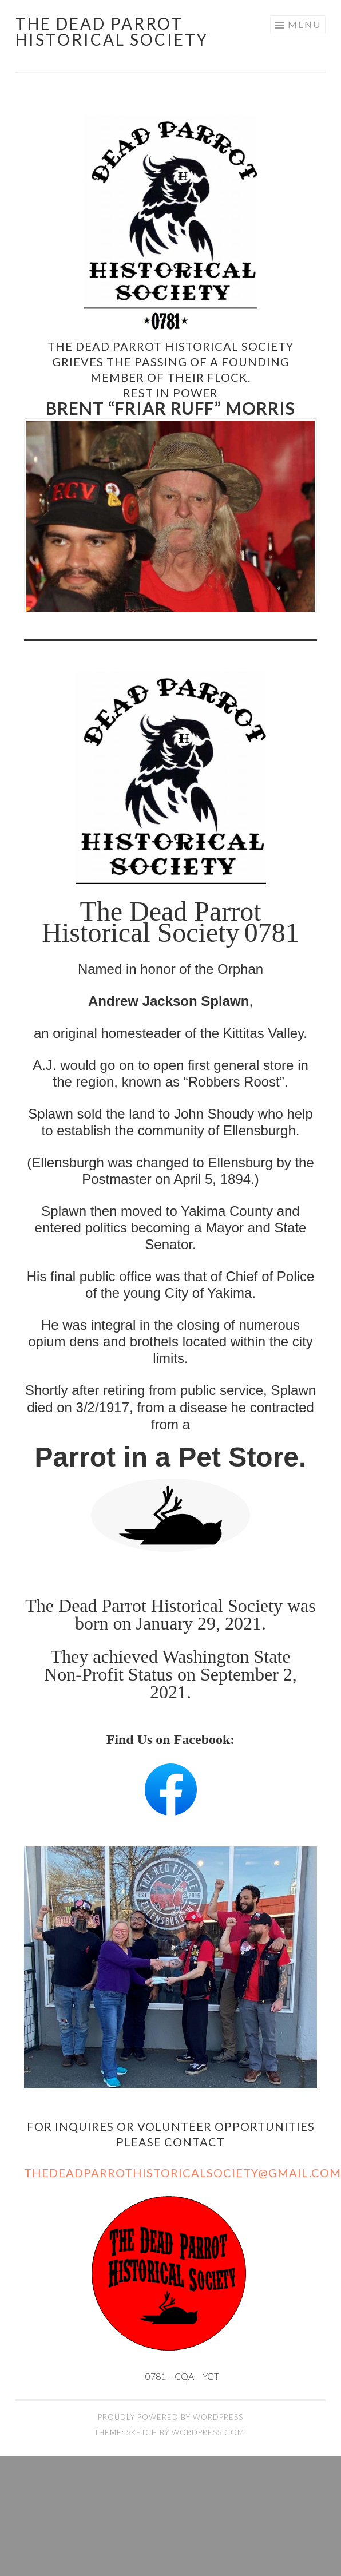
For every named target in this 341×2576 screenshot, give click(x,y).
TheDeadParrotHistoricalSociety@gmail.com (182, 2172)
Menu (304, 24)
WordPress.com (208, 2431)
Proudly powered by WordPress (170, 2416)
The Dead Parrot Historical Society (111, 31)
